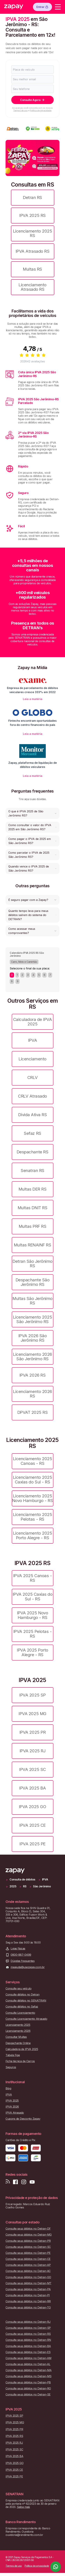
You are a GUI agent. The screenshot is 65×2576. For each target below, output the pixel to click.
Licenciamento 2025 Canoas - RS (32, 1461)
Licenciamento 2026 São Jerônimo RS (32, 1356)
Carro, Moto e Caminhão (24, 961)
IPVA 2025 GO (32, 1806)
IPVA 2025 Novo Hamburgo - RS (32, 1615)
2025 (13, 1886)
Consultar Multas (16, 2037)
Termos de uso (20, 110)
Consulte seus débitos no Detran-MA (29, 2370)
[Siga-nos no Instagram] (24, 2182)
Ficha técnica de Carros (20, 2061)
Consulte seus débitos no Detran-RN (28, 2340)
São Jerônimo (42, 1886)
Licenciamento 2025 (18, 2025)
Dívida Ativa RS (32, 1114)
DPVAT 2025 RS (32, 1412)
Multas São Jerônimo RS (32, 1300)
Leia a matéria (32, 699)
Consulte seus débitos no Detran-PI (28, 2295)
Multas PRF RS (32, 1226)
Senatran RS (32, 1170)
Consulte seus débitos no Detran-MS (28, 2376)
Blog (8, 2088)
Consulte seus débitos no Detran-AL (28, 2364)
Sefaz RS (32, 1133)
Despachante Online (18, 2043)
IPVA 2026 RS (32, 1375)
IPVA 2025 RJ (32, 1750)
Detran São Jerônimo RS (32, 1263)
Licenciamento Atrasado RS (32, 287)
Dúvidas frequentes (22, 1961)
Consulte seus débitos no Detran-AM (28, 2358)
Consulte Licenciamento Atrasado (26, 2018)
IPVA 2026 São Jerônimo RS (32, 1338)
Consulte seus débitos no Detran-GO (28, 2277)
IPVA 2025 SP (32, 1695)
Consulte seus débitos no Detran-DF (28, 2228)
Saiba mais (23, 2507)
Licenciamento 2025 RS (32, 233)
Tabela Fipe (13, 2055)
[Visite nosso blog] (8, 2182)
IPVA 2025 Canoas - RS (32, 1578)
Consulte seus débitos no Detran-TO (28, 2307)
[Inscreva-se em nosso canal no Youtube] (32, 2182)
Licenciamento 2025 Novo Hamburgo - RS (32, 1498)
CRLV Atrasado (32, 1096)
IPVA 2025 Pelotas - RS (32, 1633)
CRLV (32, 1077)
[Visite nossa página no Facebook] (15, 2182)
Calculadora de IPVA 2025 (32, 1021)
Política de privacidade (40, 110)
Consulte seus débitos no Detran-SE (28, 2394)
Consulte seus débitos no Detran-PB (28, 2382)
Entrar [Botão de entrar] (42, 7)
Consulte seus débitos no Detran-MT (28, 2283)
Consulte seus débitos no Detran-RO (28, 2388)
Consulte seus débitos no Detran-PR (28, 2241)
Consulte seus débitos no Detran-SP (28, 2328)
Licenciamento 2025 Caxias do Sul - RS (32, 1479)
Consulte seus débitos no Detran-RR (28, 2301)
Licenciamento (32, 1058)
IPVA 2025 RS (32, 215)
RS (24, 1886)
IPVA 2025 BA (32, 1788)
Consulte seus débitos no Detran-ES (28, 2352)
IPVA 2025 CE (32, 1825)
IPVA (32, 1040)
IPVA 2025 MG (32, 1713)
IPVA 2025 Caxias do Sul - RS (33, 1596)
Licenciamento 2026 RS (32, 1393)
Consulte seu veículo (18, 1988)
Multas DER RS (33, 1189)
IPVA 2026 (12, 2106)
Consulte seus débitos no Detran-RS (28, 2334)
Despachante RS (32, 1151)
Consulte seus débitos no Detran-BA (28, 2346)
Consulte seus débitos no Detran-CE (28, 2259)
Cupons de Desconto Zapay (23, 2118)
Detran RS (32, 197)
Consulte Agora (32, 100)
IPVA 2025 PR (32, 1732)
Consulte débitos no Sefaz (22, 2006)
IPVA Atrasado (15, 2112)
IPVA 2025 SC (32, 1769)
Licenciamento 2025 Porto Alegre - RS (32, 1535)
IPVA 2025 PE (32, 1843)
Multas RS (32, 269)
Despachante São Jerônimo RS (33, 1282)
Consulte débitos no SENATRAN (26, 2000)
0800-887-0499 (21, 1954)
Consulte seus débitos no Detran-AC (28, 2271)
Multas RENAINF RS (32, 1244)
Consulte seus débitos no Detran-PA (28, 2289)
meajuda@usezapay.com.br (28, 1967)
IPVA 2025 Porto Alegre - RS (32, 1652)
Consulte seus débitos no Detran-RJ (28, 2321)
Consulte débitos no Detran (23, 1994)
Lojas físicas (18, 1948)
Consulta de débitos (22, 1879)
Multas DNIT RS (32, 1207)
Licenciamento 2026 (18, 2031)
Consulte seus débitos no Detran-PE (28, 2253)
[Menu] (58, 6)
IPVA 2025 (12, 2100)
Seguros (11, 2067)
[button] (32, 813)
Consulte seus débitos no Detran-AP (28, 2265)
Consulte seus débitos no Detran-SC (28, 2247)
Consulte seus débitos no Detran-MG (29, 2234)
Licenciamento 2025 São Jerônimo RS (32, 1319)
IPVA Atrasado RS (32, 251)
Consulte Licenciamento (20, 2012)
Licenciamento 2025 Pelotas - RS (32, 1516)
